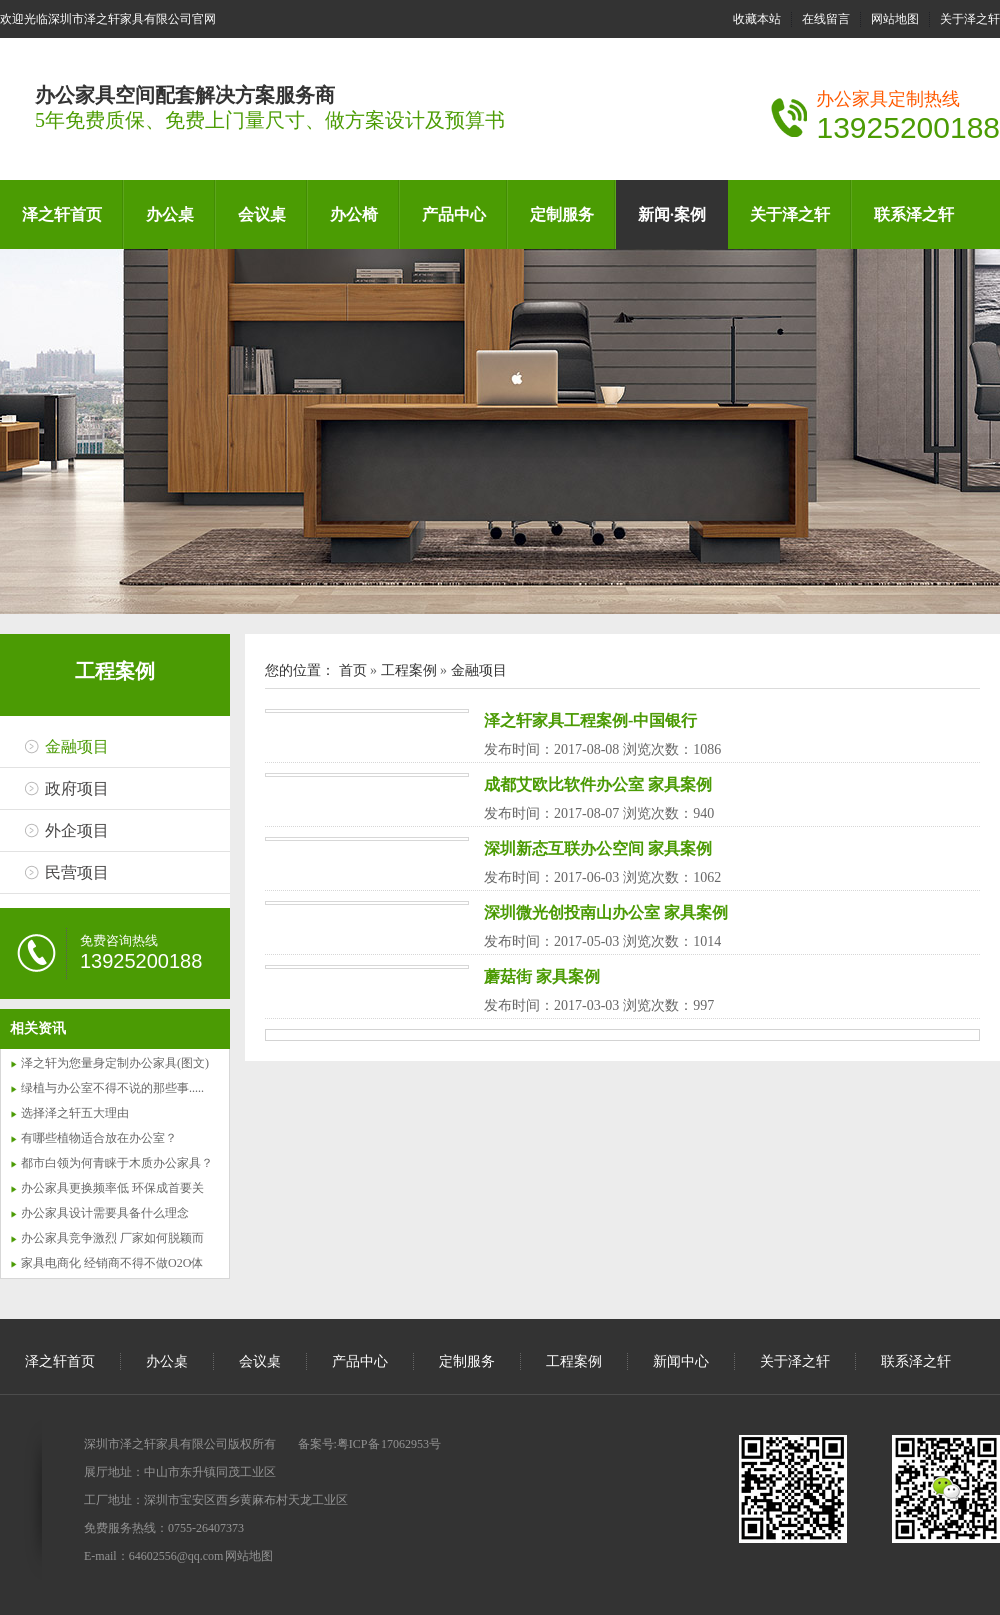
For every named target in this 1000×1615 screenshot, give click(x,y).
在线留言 (826, 19)
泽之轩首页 (62, 214)
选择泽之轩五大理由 (75, 1113)
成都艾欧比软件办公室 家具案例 (598, 784)
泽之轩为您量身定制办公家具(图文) (115, 1063)
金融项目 (77, 746)
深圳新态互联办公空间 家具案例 (598, 848)
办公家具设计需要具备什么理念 (105, 1213)
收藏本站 (757, 19)
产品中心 (454, 214)
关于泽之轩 (970, 19)
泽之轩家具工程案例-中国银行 (590, 720)
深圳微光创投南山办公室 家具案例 (606, 912)
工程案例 (115, 671)
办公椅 (354, 214)
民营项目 (77, 872)
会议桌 (262, 214)
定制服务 (562, 214)
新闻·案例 (672, 214)
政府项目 (77, 788)
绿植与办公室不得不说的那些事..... (112, 1088)
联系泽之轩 (914, 214)
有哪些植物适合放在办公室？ (99, 1138)
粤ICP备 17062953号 (389, 1444)
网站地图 (895, 19)
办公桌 (170, 214)
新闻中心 (681, 1361)
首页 (353, 670)
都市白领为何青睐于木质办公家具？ (117, 1163)
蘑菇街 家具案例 (542, 976)
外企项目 (77, 830)
